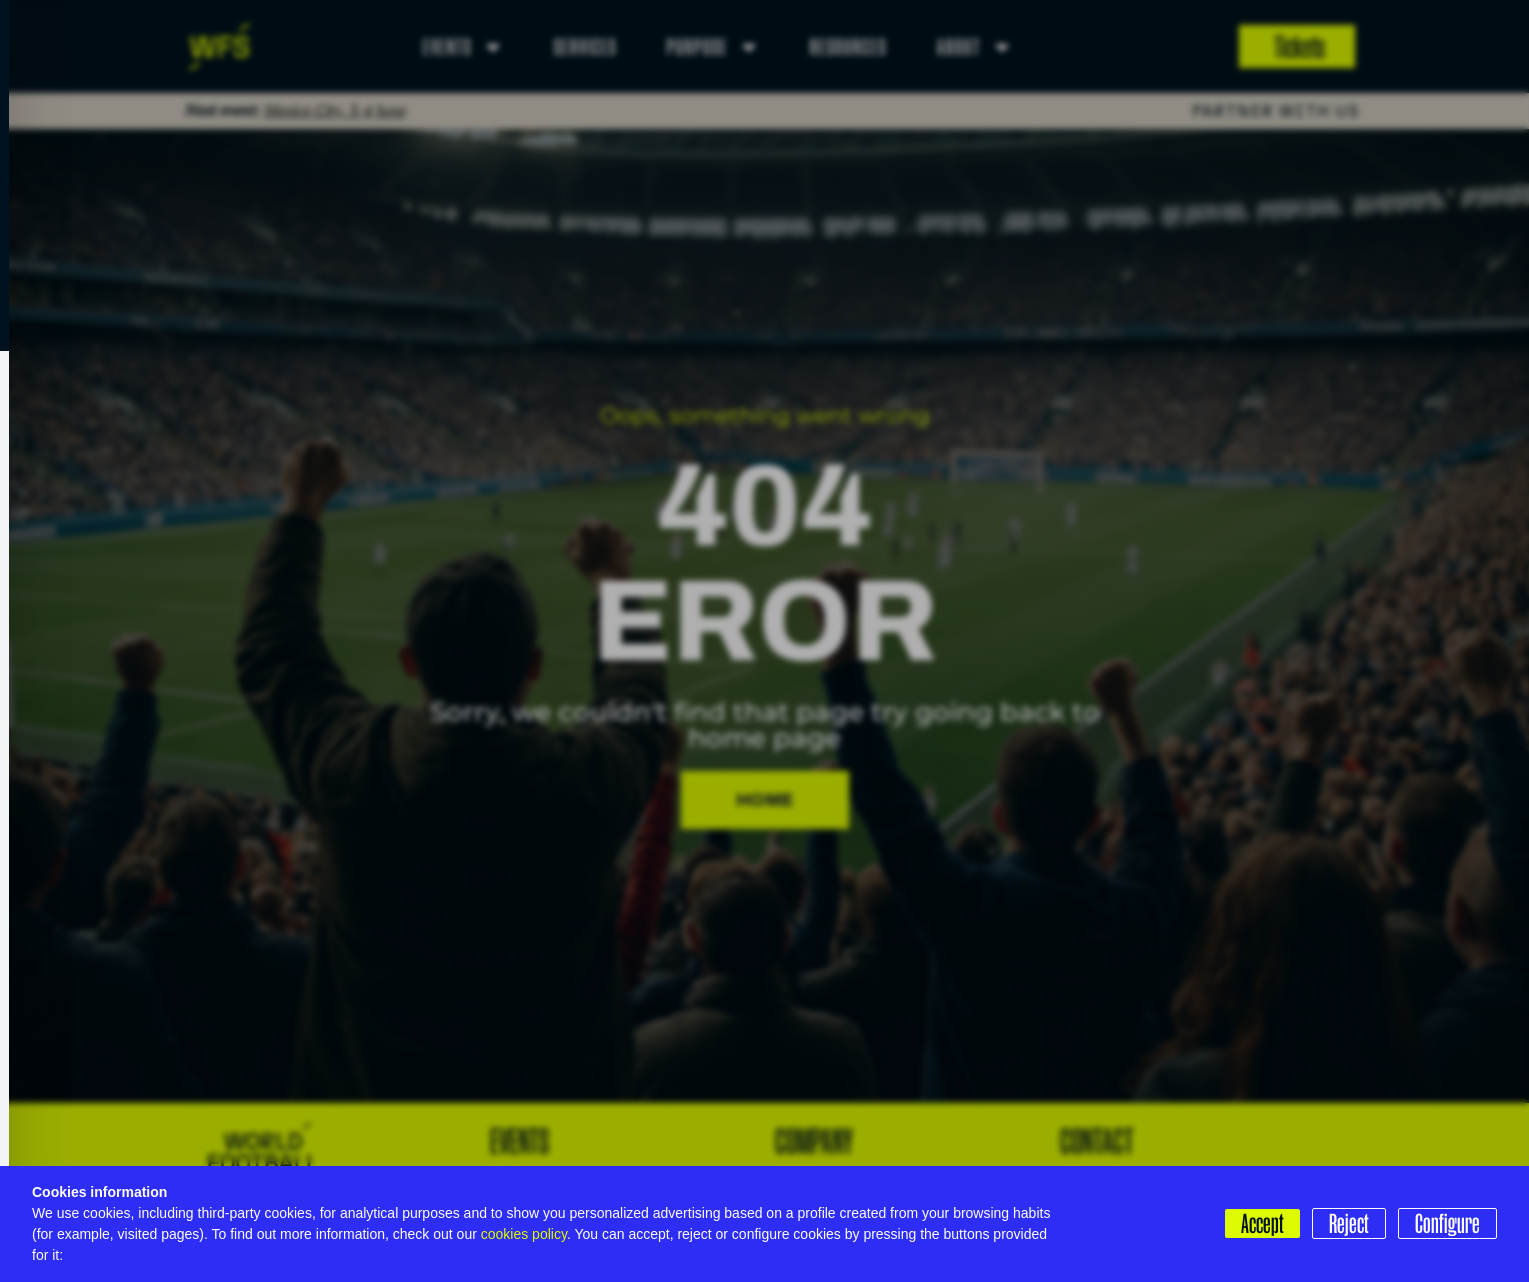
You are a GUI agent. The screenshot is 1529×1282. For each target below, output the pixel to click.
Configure (1447, 1223)
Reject (1349, 1223)
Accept (1262, 1223)
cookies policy (524, 1234)
